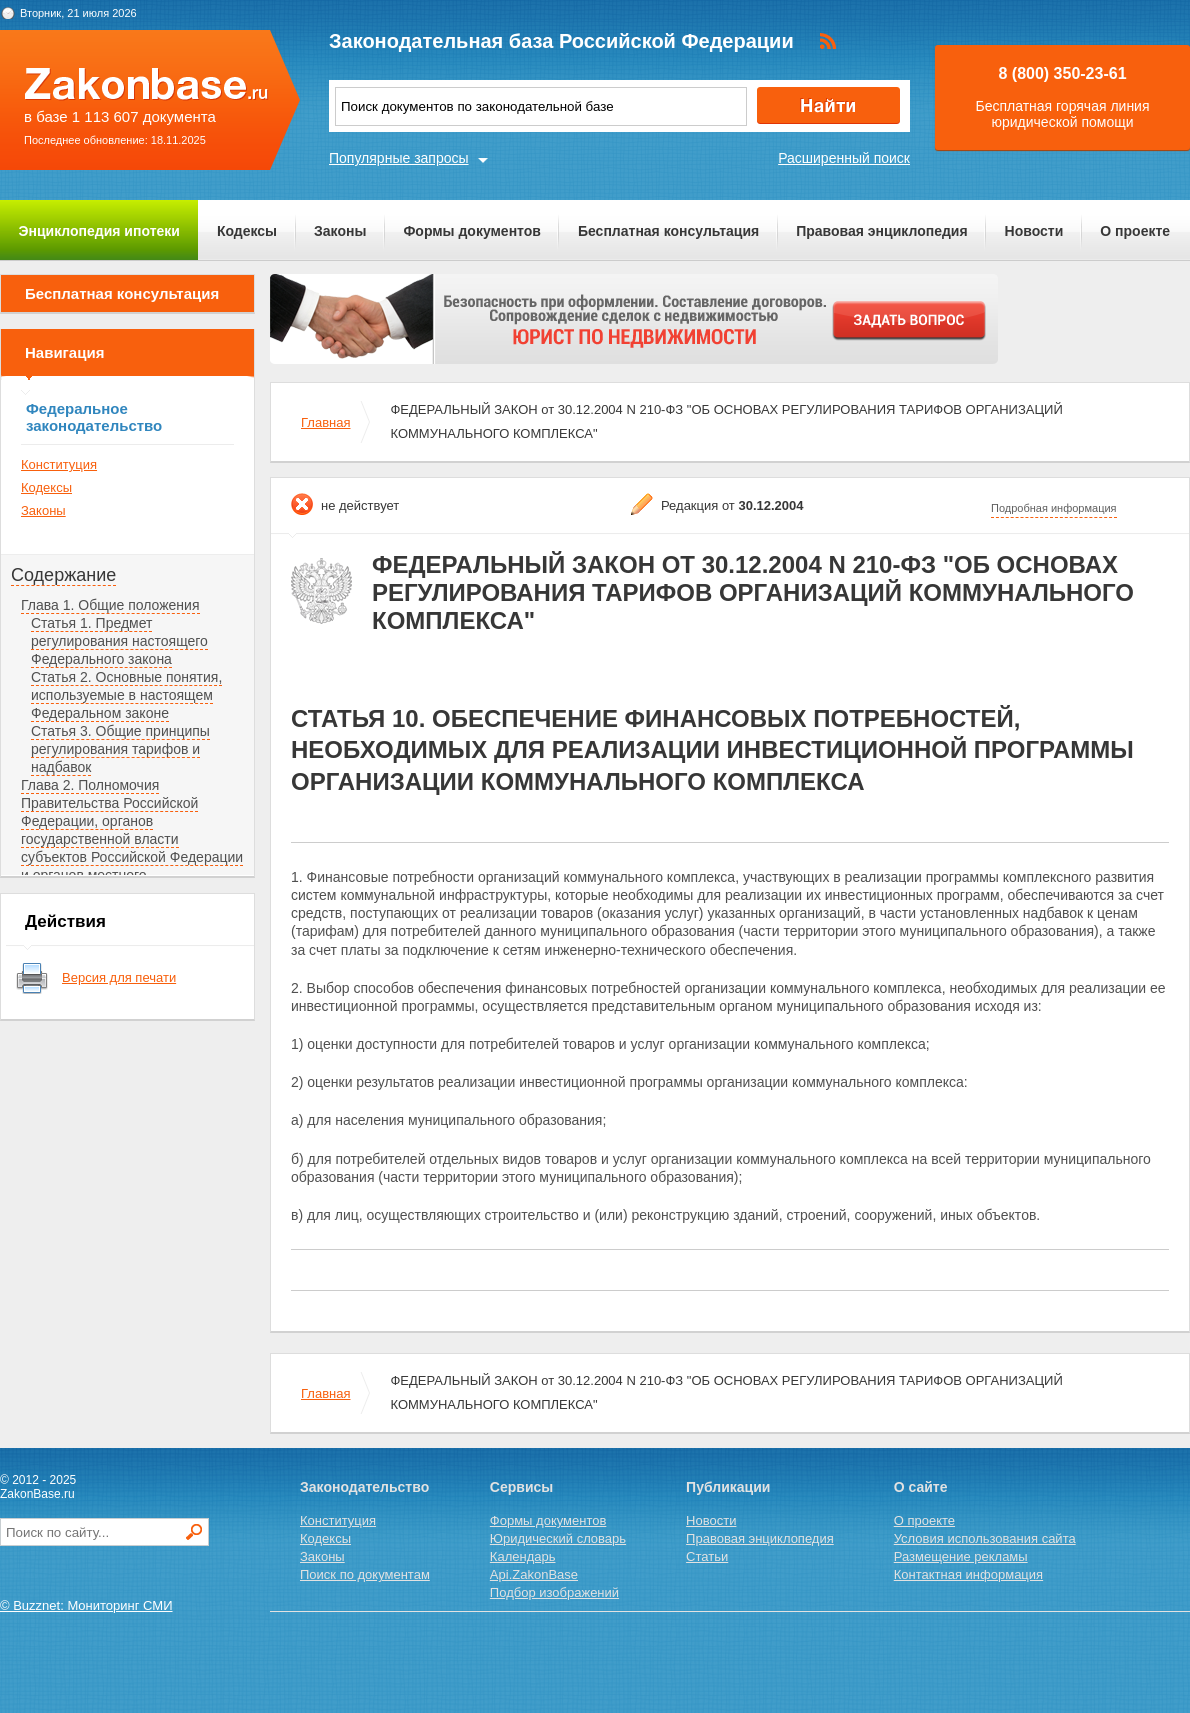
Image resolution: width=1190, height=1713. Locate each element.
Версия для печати (119, 977)
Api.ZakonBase (534, 1574)
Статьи (707, 1556)
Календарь (523, 1556)
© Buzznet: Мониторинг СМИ (86, 1605)
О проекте (1135, 231)
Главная (325, 422)
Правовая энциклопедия (881, 231)
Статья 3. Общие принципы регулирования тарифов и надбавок (120, 749)
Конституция (59, 464)
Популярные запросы (399, 158)
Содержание (63, 575)
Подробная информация (1054, 508)
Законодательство (364, 1487)
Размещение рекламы (961, 1556)
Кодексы (247, 231)
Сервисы (521, 1487)
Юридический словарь (558, 1538)
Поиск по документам (365, 1574)
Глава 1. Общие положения (110, 605)
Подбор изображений (554, 1592)
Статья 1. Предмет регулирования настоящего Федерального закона (119, 641)
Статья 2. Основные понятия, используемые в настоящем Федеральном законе (126, 695)
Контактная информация (968, 1574)
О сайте (921, 1487)
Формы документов (472, 231)
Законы (340, 231)
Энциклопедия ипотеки (99, 231)
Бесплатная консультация (668, 231)
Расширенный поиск (844, 158)
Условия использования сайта (985, 1538)
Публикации (728, 1487)
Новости (1034, 231)
